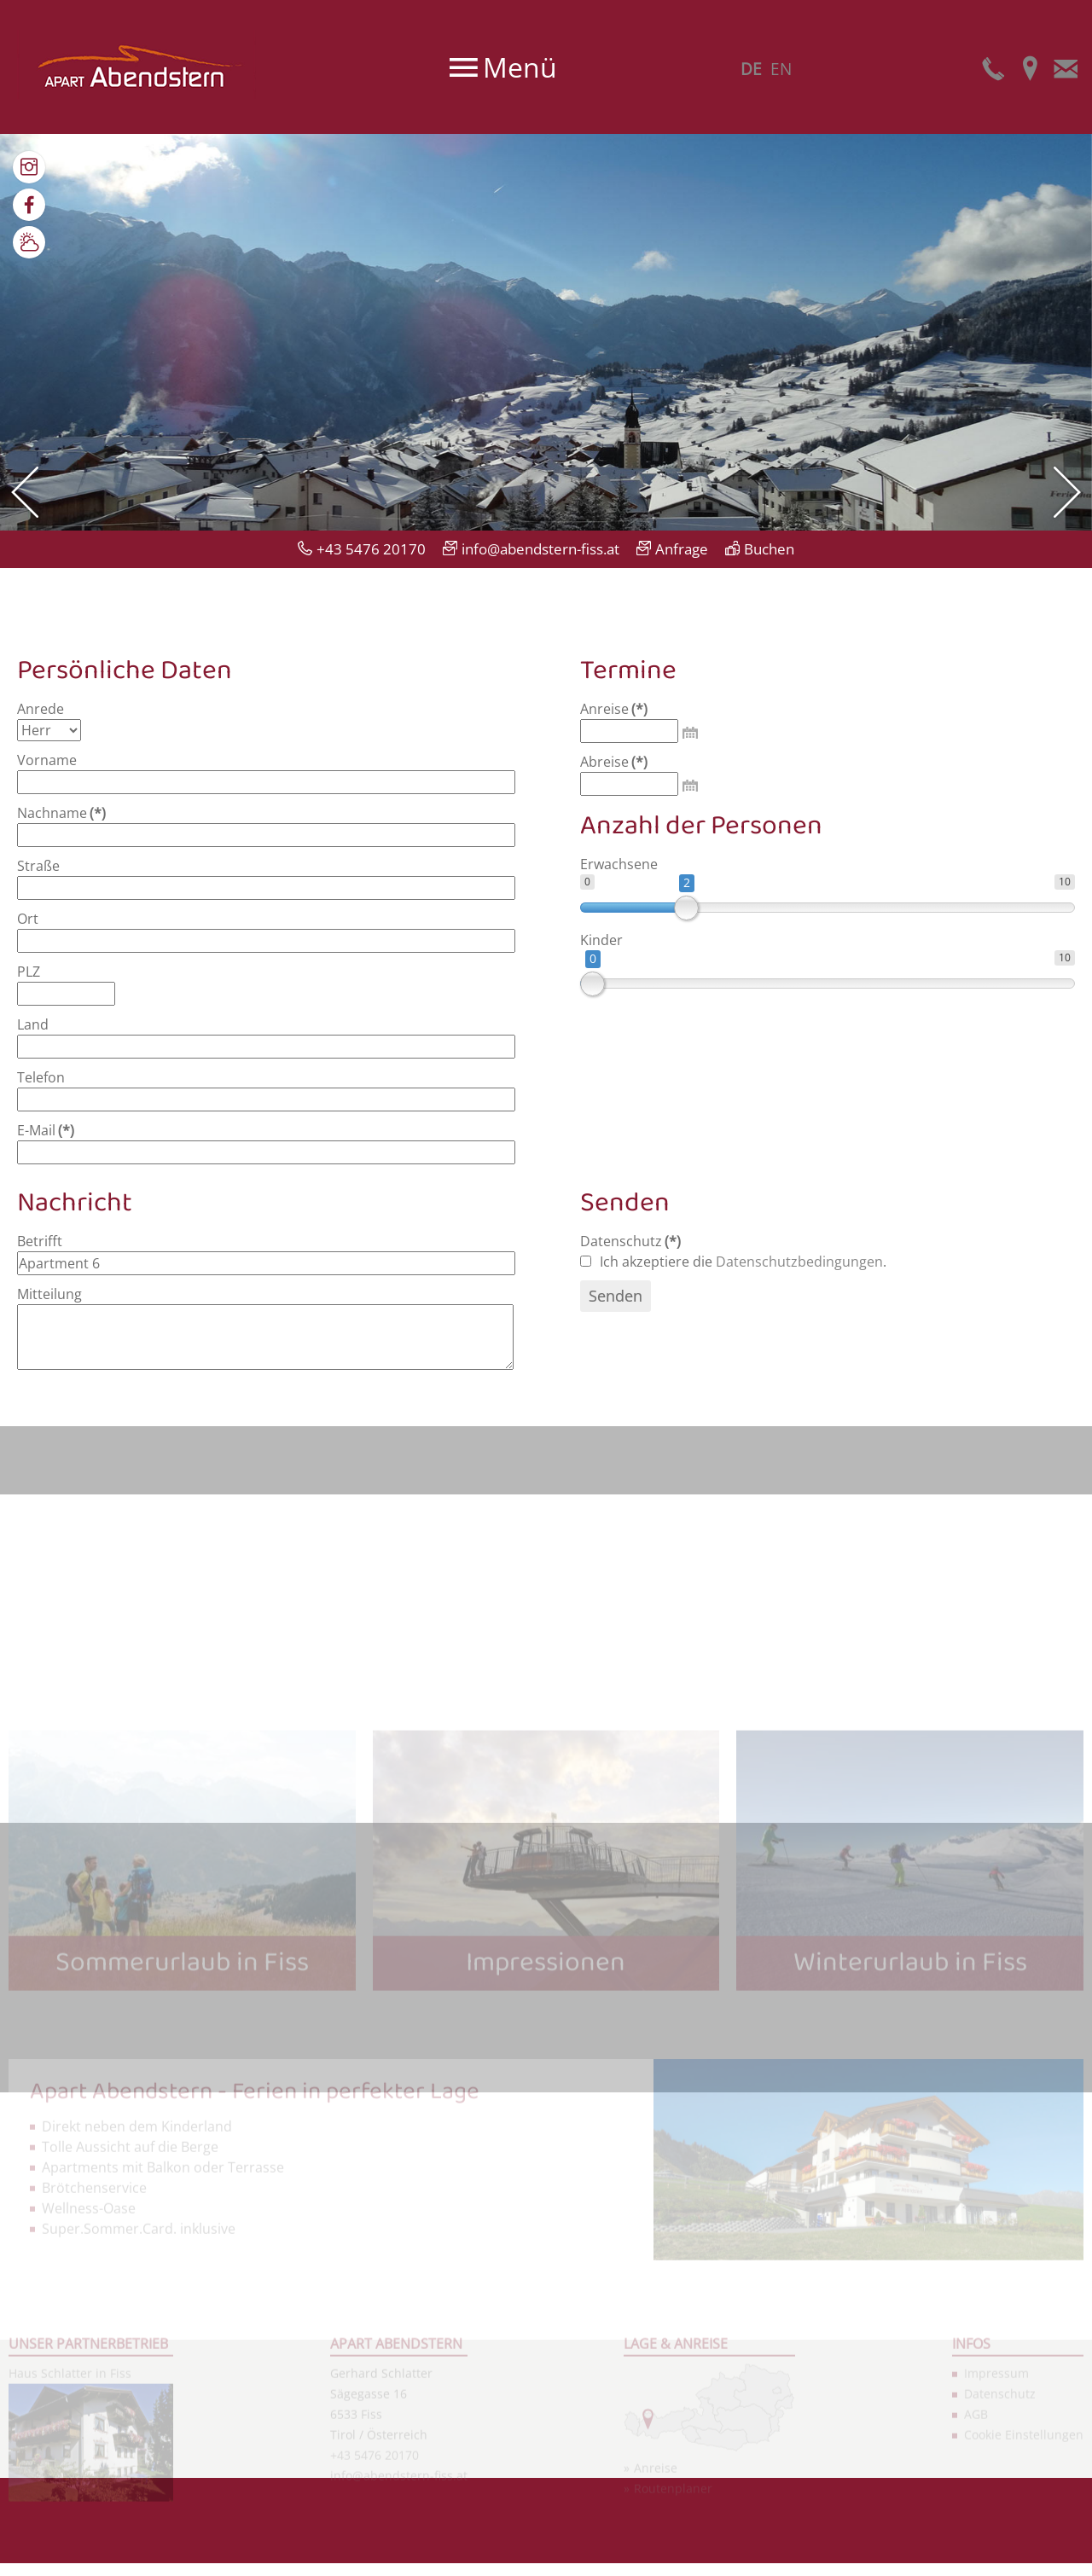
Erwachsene (619, 864)
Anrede (40, 708)
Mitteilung (49, 1294)
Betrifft (39, 1241)
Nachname (61, 813)
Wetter (29, 242)
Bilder (29, 167)
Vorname (47, 760)
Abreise (614, 761)
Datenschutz (630, 1241)
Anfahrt (1029, 67)
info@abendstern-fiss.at (540, 549)
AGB (976, 2549)
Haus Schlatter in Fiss (70, 2508)
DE (751, 69)
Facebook (29, 205)
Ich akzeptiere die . (733, 1261)
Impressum (996, 2508)
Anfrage (681, 549)
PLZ (28, 971)
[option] (546, 332)
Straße (38, 865)
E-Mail (1065, 67)
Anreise (614, 708)
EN (781, 69)
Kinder (601, 940)
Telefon (994, 67)
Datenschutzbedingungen (799, 1261)
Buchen (769, 549)
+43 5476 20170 (371, 549)
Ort (27, 918)
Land (33, 1024)
